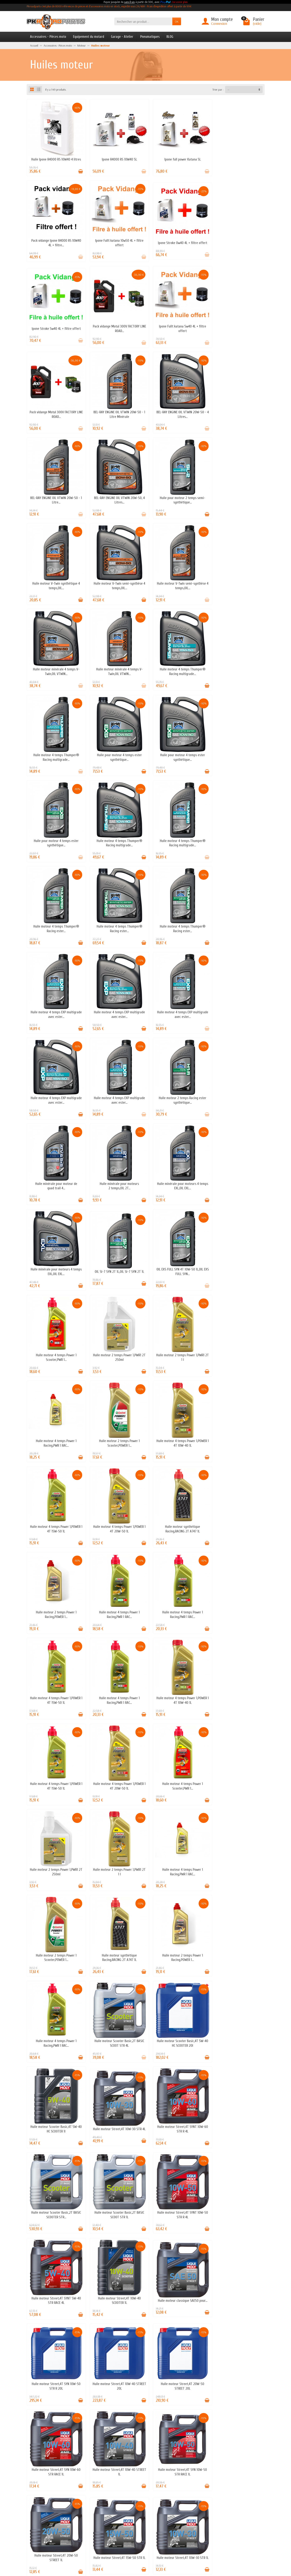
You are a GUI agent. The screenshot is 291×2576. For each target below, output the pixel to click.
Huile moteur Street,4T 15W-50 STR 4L (54, 1985)
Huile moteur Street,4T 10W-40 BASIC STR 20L (236, 1985)
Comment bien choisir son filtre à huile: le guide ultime (75, 2427)
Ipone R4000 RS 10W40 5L (115, 159)
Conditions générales (101, 2529)
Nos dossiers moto (147, 2529)
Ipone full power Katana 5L (175, 159)
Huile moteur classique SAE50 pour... (115, 1736)
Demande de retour (100, 2519)
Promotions (143, 2513)
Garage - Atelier (122, 37)
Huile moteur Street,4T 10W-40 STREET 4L (115, 1985)
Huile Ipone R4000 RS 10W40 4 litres (55, 159)
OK (177, 21)
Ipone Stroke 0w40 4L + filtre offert (115, 242)
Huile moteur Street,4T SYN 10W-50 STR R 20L (175, 1736)
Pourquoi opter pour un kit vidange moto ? (146, 2427)
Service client (192, 2524)
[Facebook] (88, 2556)
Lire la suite (48, 2452)
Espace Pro (237, 2532)
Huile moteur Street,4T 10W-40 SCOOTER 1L (54, 1736)
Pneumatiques (150, 37)
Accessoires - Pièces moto (48, 37)
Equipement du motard (88, 37)
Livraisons (95, 2513)
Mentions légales (194, 2513)
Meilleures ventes (146, 2524)
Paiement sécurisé (99, 2524)
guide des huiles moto (88, 2353)
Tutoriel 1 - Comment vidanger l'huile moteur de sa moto (221, 2427)
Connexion (219, 23)
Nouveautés (144, 2519)
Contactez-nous (194, 2529)
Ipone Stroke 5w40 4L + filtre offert (175, 242)
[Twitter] (97, 2556)
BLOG (169, 37)
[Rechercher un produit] (143, 21)
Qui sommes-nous (195, 2519)
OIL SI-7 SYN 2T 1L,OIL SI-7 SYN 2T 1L (54, 989)
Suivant (257, 2178)
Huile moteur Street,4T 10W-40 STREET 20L (236, 1736)
